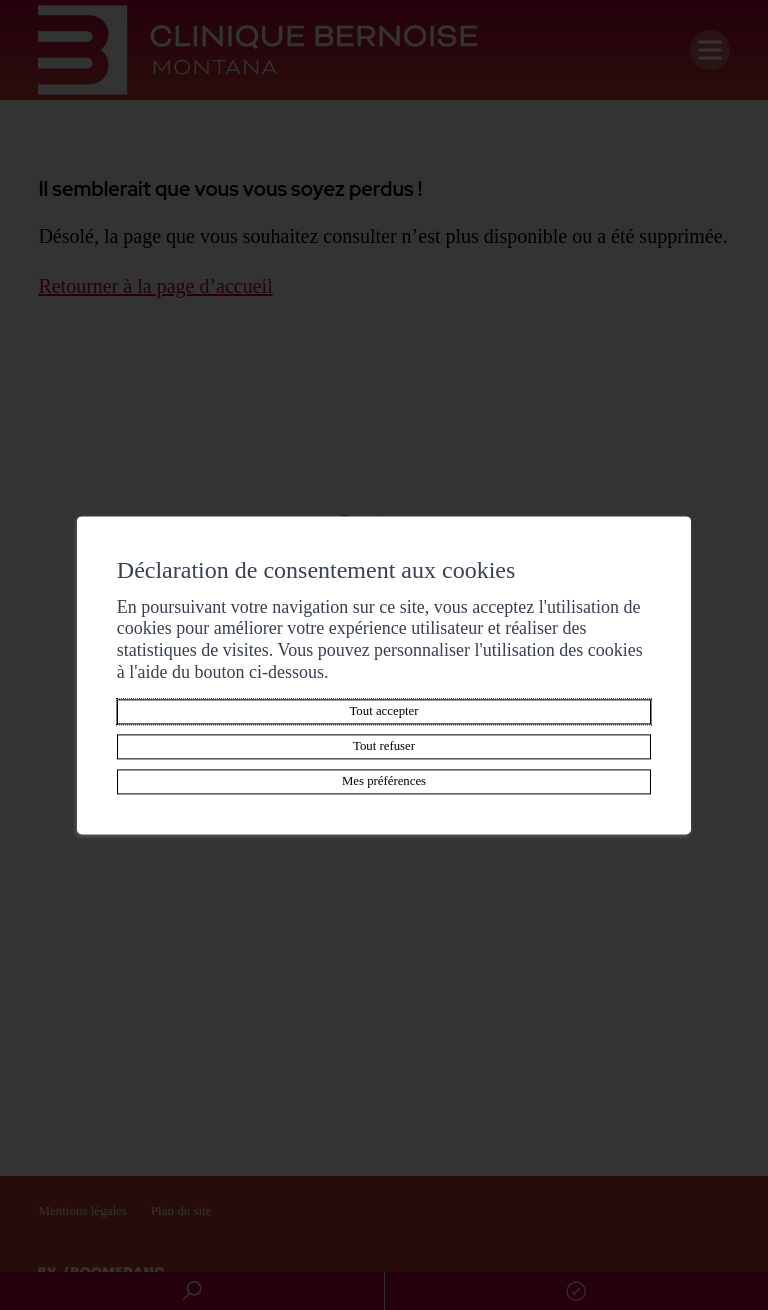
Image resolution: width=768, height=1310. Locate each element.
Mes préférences (384, 782)
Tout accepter (383, 712)
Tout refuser (384, 747)
